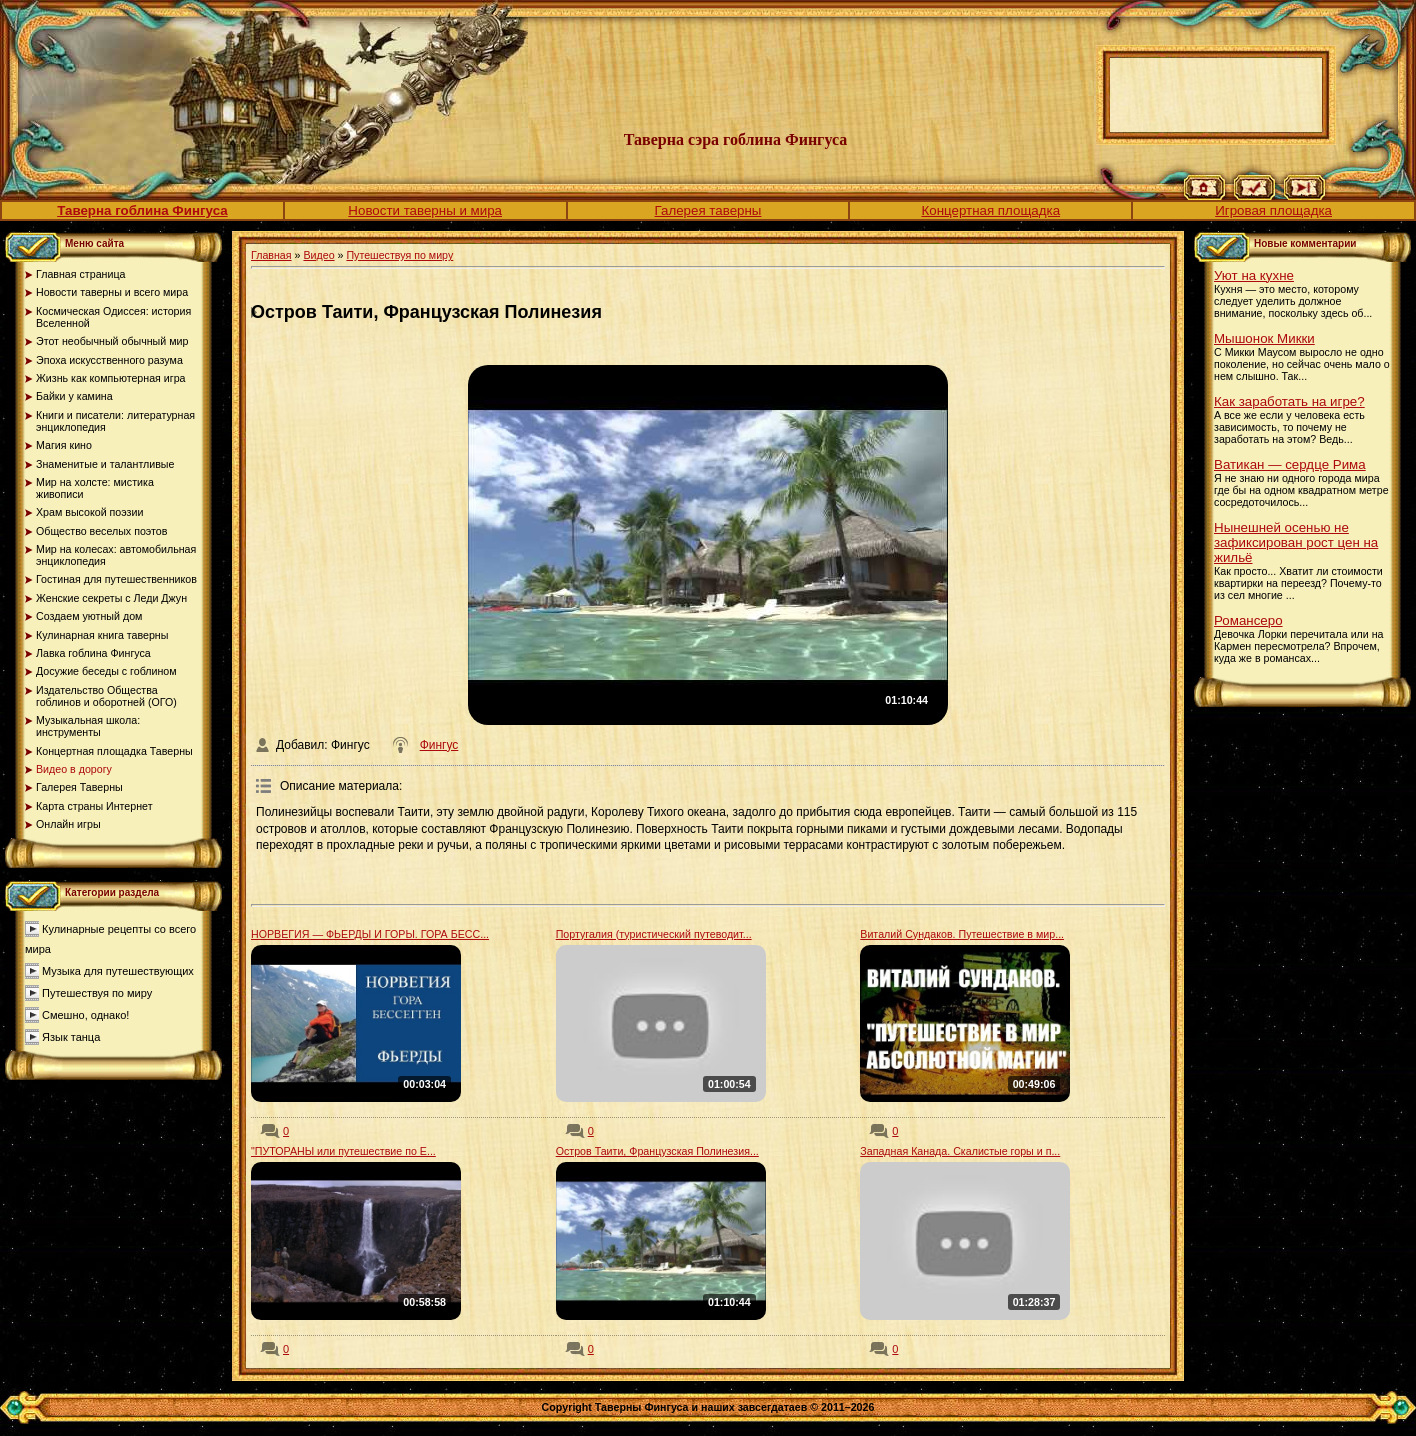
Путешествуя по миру (97, 993)
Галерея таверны (708, 210)
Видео (318, 255)
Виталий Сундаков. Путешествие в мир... (962, 934)
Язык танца (71, 1037)
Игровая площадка (1273, 210)
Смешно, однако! (85, 1015)
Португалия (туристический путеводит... (654, 934)
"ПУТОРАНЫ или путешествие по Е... (343, 1151)
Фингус (439, 745)
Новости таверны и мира (425, 210)
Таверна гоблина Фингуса (142, 210)
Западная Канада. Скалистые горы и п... (960, 1151)
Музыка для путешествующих (118, 971)
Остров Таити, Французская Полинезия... (657, 1151)
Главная (271, 255)
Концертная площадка (990, 210)
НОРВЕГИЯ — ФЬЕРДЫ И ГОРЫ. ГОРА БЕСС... (370, 934)
